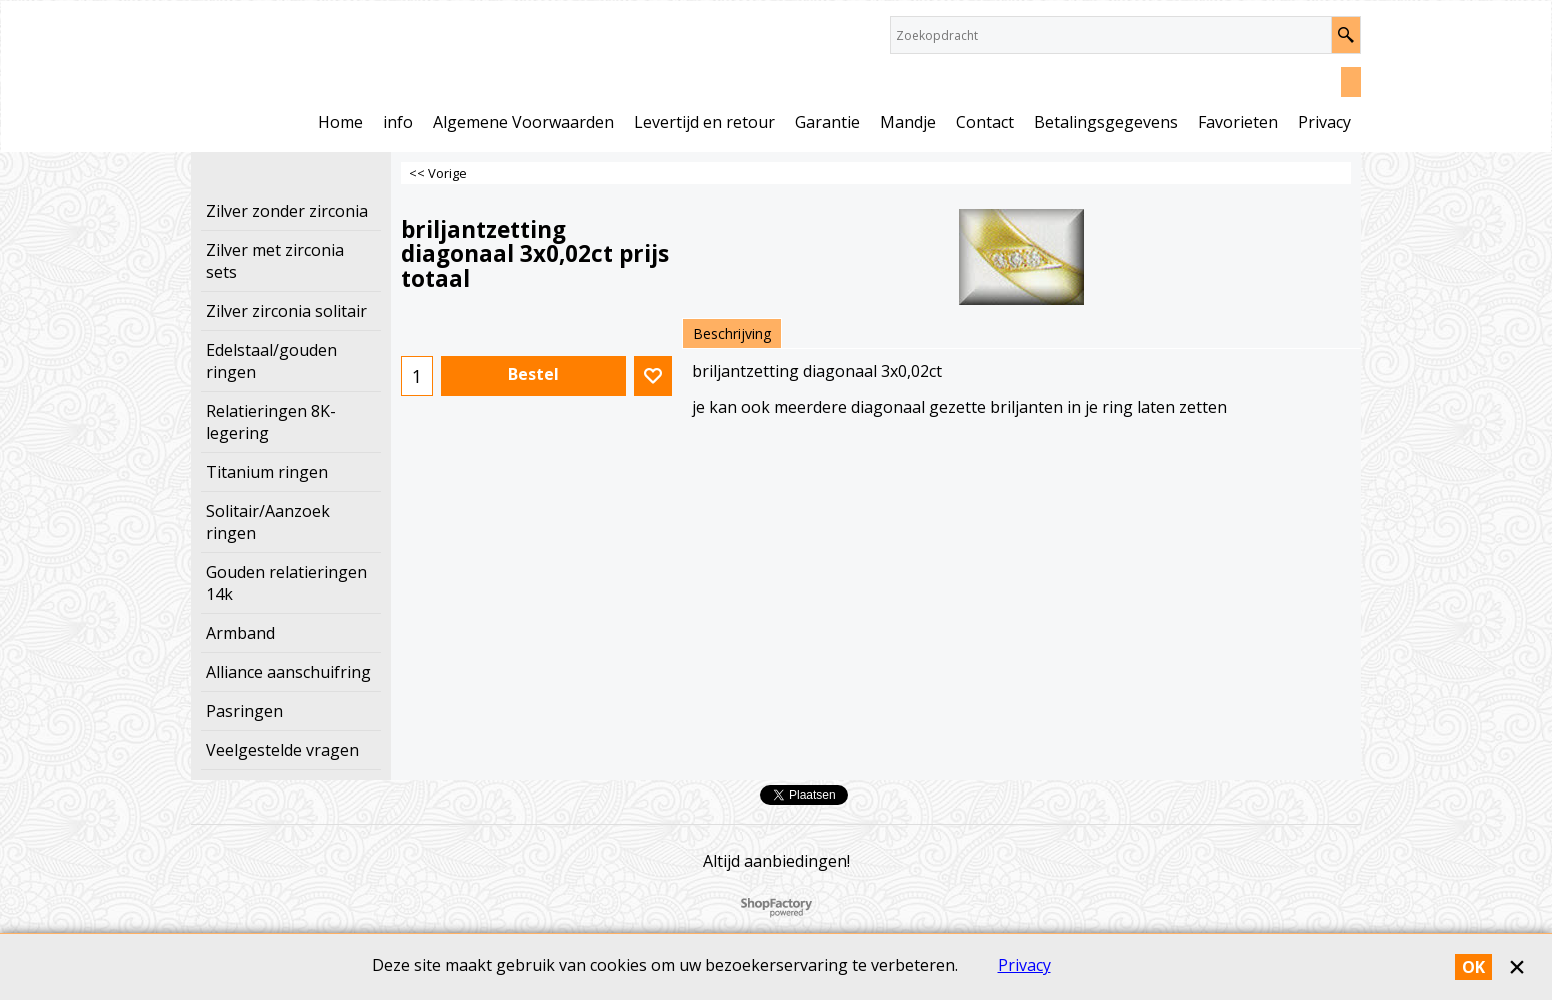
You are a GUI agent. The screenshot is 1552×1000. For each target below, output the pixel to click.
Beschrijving (732, 333)
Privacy (1024, 965)
